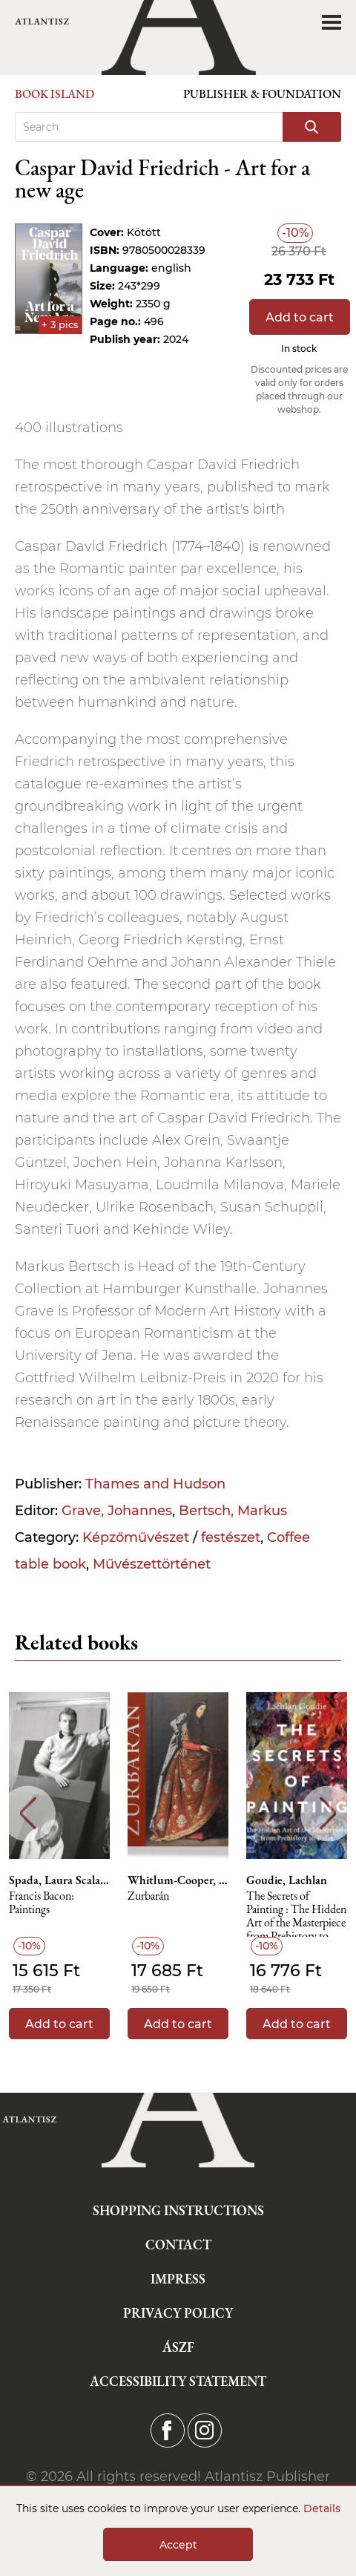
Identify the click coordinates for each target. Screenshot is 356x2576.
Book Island (54, 94)
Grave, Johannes (117, 1511)
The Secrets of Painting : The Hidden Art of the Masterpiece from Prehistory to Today (296, 1913)
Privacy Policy (178, 2312)
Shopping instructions (178, 2210)
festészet (230, 1537)
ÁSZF (178, 2347)
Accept (178, 2545)
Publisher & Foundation (262, 94)
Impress (178, 2278)
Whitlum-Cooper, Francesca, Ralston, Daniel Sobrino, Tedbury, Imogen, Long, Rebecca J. (178, 1880)
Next (328, 1813)
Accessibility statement (178, 2381)
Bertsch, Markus (233, 1511)
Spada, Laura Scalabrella (59, 1880)
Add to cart (300, 317)
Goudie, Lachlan (286, 1880)
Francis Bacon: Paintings (41, 1903)
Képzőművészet (135, 1537)
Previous (28, 1813)
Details (321, 2508)
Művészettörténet (152, 1564)
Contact (178, 2244)
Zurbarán (148, 1896)
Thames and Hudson (155, 1484)
